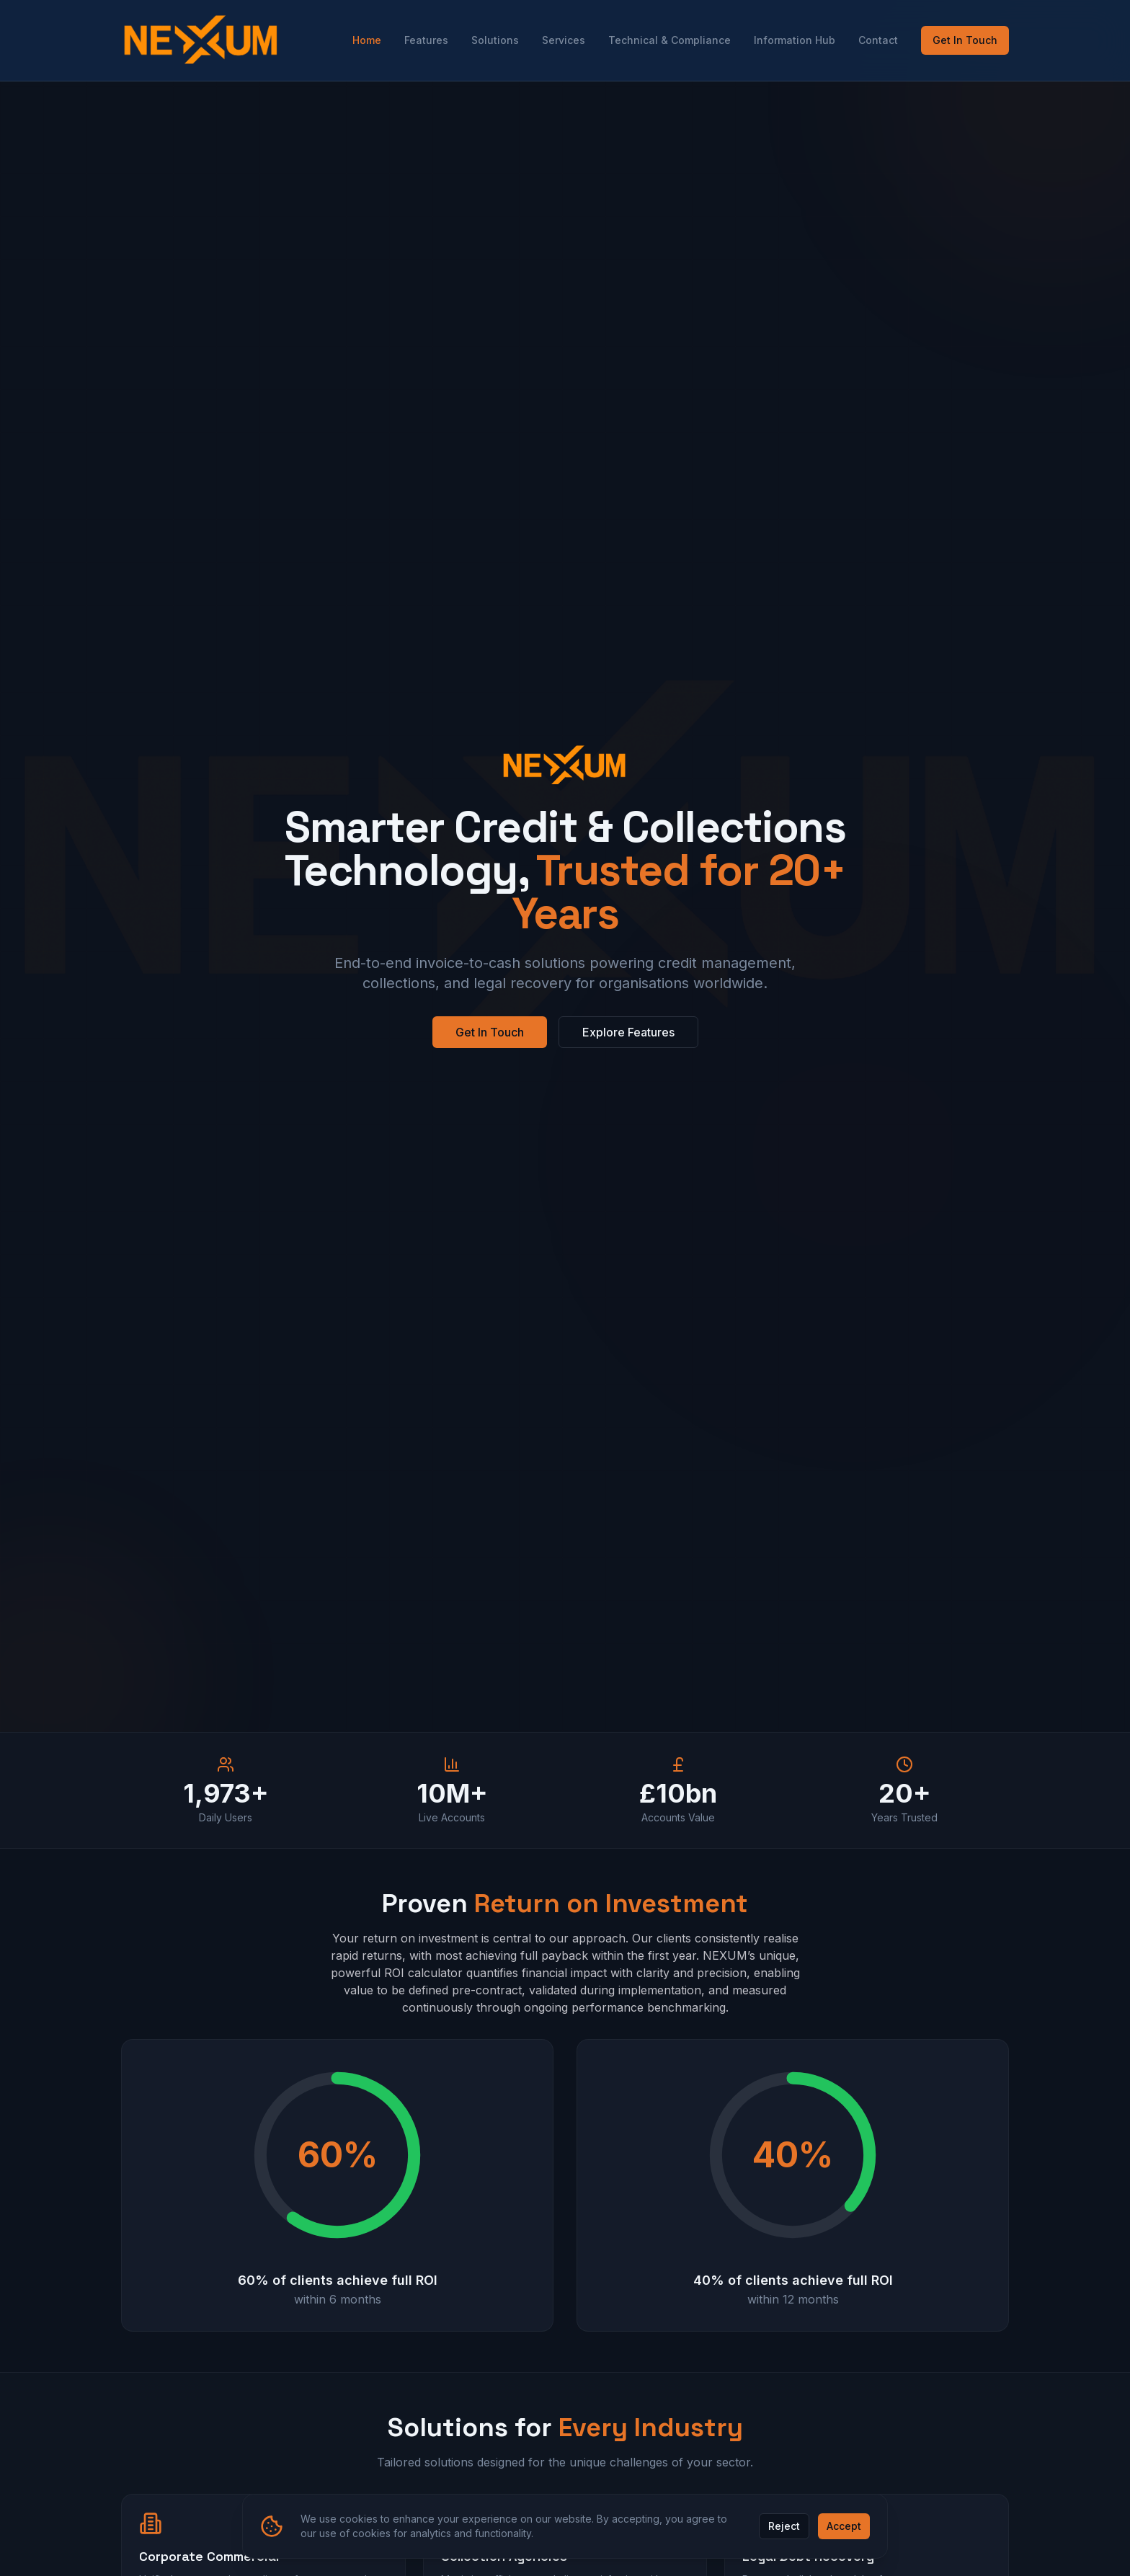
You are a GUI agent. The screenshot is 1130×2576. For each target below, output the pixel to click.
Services (563, 40)
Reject (784, 2526)
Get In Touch (965, 40)
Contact (878, 40)
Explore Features (628, 1032)
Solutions (495, 40)
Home (366, 40)
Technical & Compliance (669, 40)
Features (426, 40)
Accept (844, 2526)
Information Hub (794, 40)
